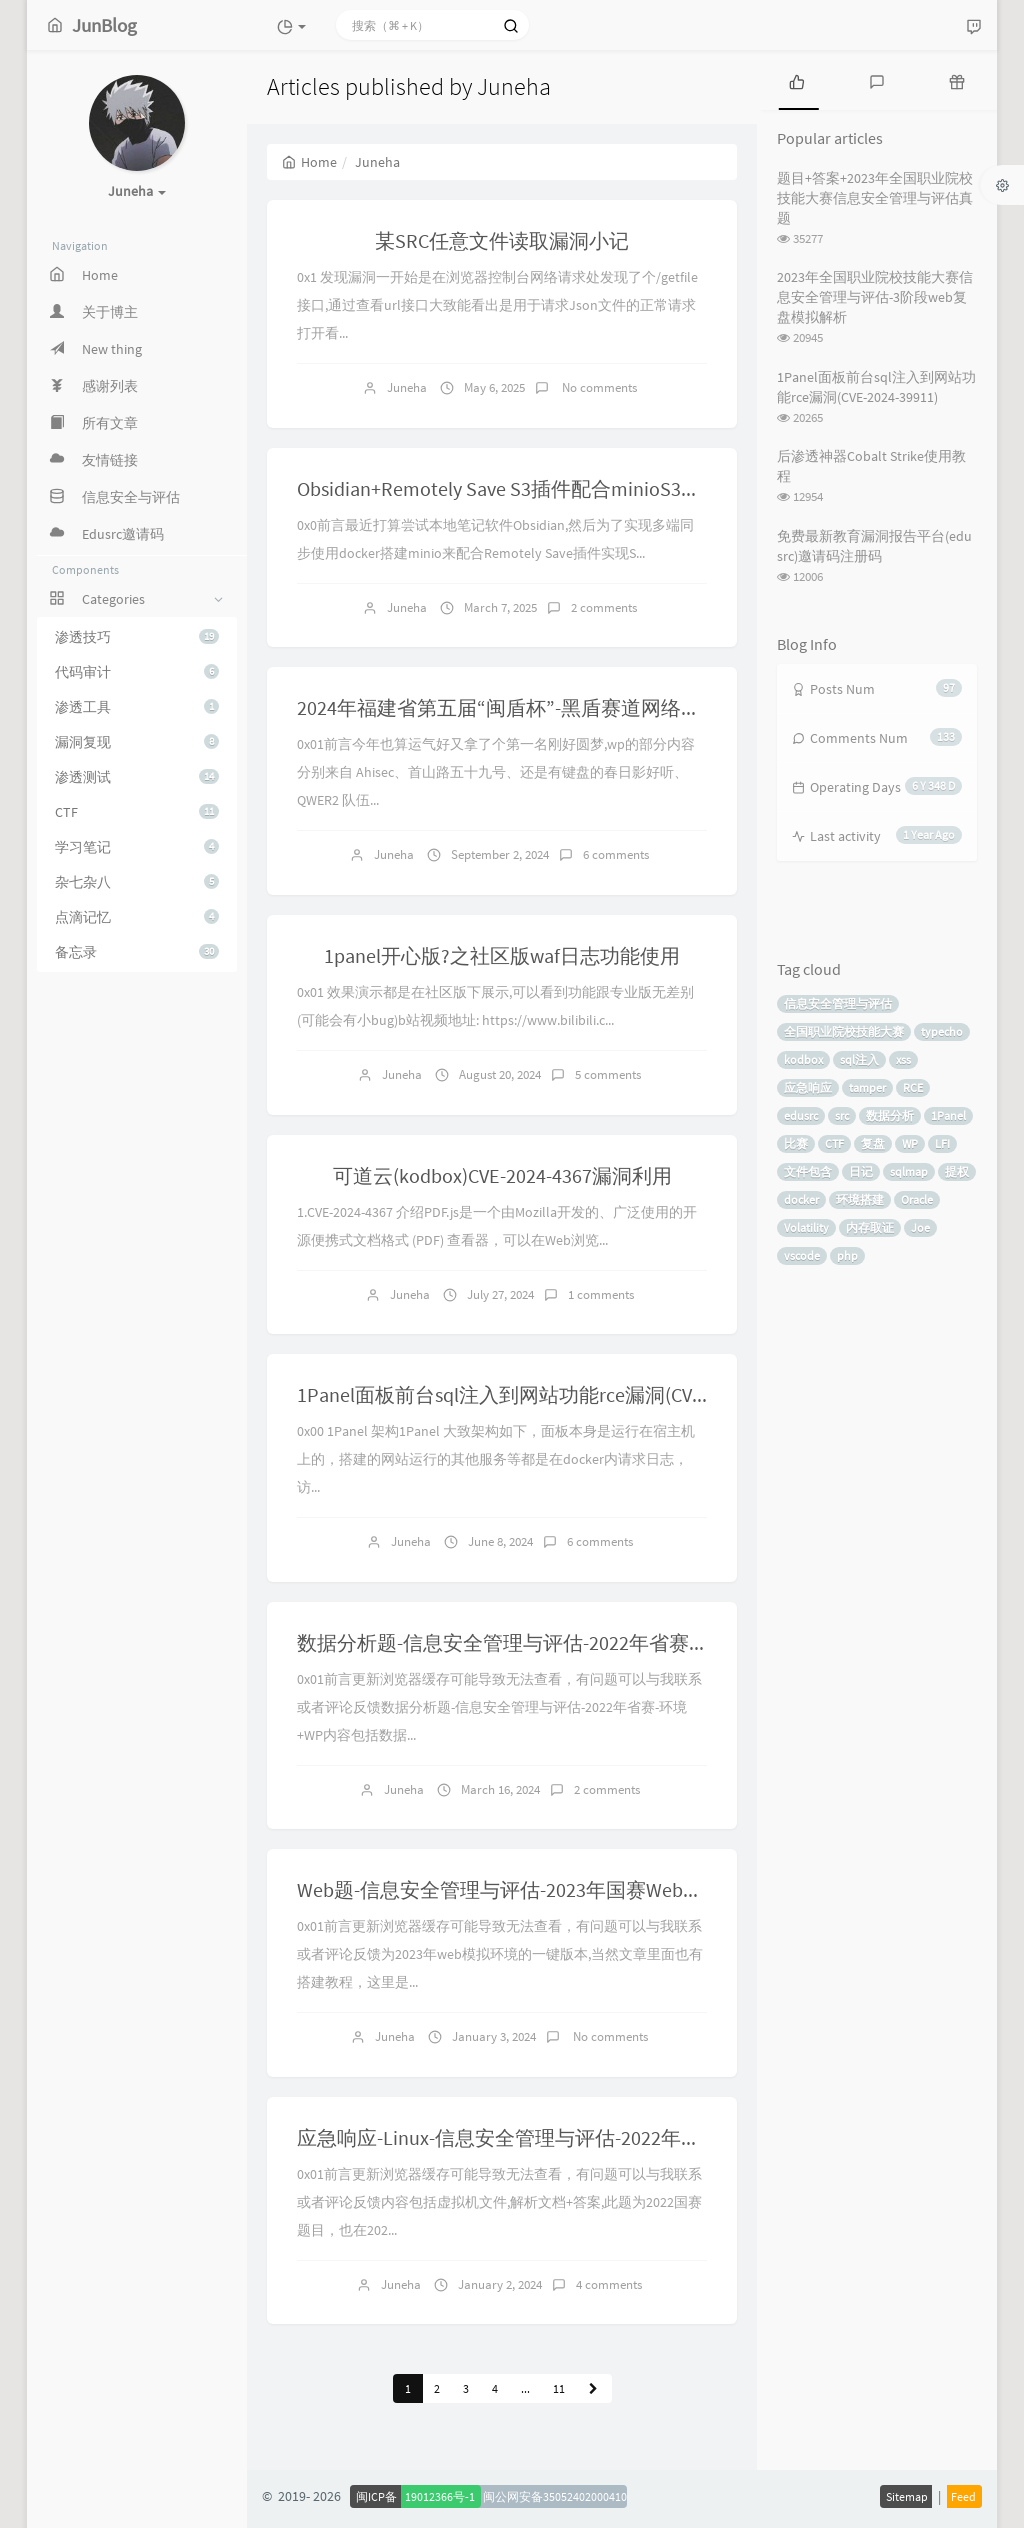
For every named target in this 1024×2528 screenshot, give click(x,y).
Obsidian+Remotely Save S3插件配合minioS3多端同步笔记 (549, 488)
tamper (867, 1087)
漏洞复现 (137, 742)
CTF (137, 812)
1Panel (948, 1115)
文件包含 (808, 1171)
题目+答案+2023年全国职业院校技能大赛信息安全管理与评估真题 (875, 198)
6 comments (616, 854)
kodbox (803, 1059)
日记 (861, 1171)
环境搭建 (860, 1199)
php (847, 1255)
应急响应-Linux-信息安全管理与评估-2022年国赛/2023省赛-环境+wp (593, 2137)
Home (309, 162)
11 (559, 2388)
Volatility (806, 1227)
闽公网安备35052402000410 (555, 2496)
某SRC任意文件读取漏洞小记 (502, 240)
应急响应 (808, 1087)
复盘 (873, 1143)
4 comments (609, 2284)
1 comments (601, 1294)
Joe (920, 1227)
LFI (942, 1143)
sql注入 (859, 1059)
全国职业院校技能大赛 (844, 1031)
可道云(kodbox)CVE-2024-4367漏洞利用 (502, 1175)
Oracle (917, 1199)
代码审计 (137, 672)
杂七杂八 (137, 882)
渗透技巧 (137, 637)
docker (801, 1199)
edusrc (801, 1115)
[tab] (797, 80)
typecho (942, 1031)
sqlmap (909, 1171)
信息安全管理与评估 (838, 1003)
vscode (802, 1255)
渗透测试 (137, 777)
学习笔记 (137, 847)
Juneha (407, 387)
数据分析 (890, 1115)
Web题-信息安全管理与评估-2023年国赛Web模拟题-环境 (543, 1889)
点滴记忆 (137, 917)
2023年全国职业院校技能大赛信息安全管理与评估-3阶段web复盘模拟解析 (875, 297)
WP (910, 1143)
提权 (957, 1171)
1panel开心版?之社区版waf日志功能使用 (502, 955)
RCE (913, 1087)
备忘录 (137, 952)
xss (903, 1059)
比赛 (796, 1143)
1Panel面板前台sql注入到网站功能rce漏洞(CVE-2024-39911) (554, 1394)
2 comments (604, 607)
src (842, 1115)
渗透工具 (137, 707)
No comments (598, 387)
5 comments (608, 1074)
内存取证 (870, 1227)
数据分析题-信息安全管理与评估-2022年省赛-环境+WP (535, 1642)
